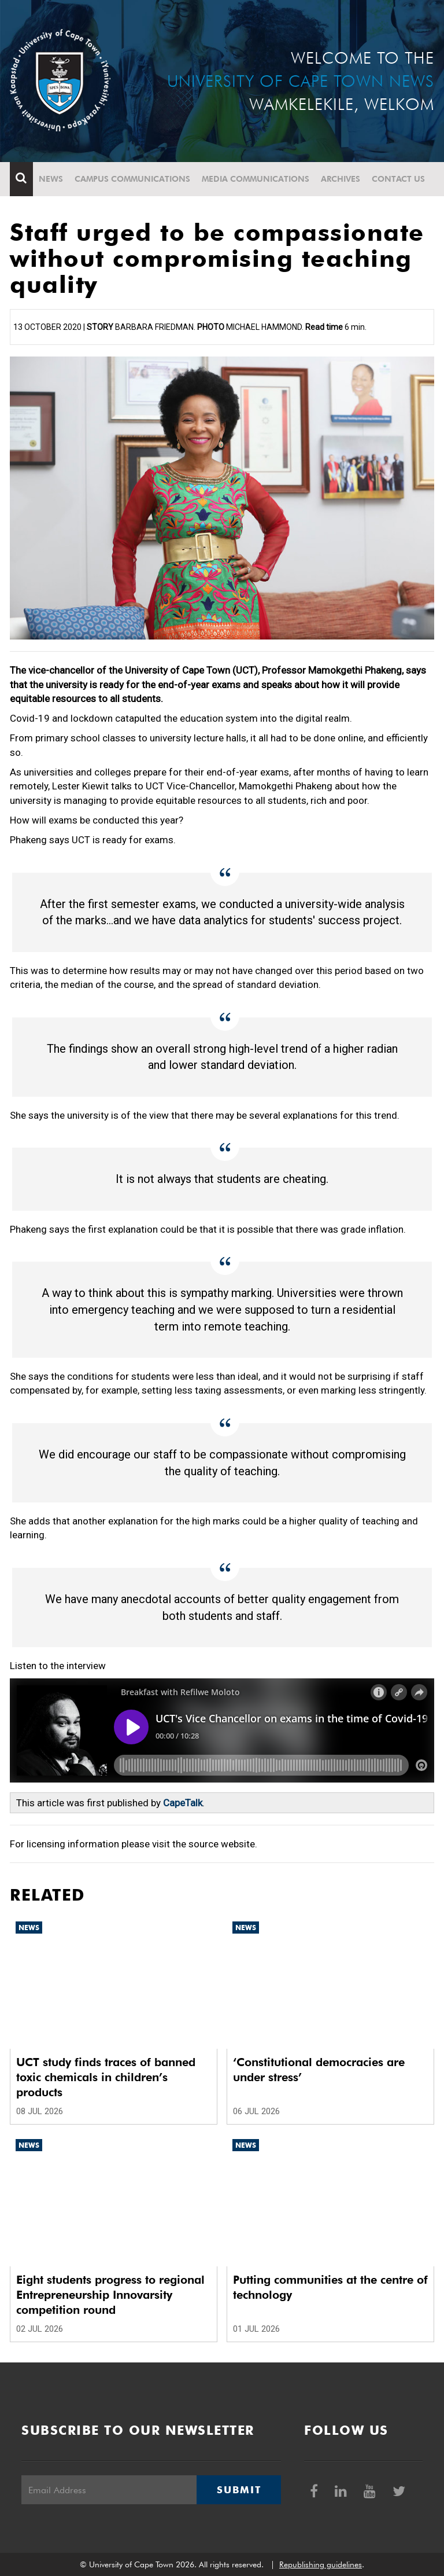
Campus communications (132, 178)
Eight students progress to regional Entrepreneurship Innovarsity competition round (110, 2295)
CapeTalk (182, 1803)
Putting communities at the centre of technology (330, 2287)
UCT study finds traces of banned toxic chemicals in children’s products (105, 2077)
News (51, 178)
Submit (239, 2490)
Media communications (255, 178)
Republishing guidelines (320, 2564)
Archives (340, 178)
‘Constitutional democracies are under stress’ (319, 2069)
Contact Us (398, 178)
